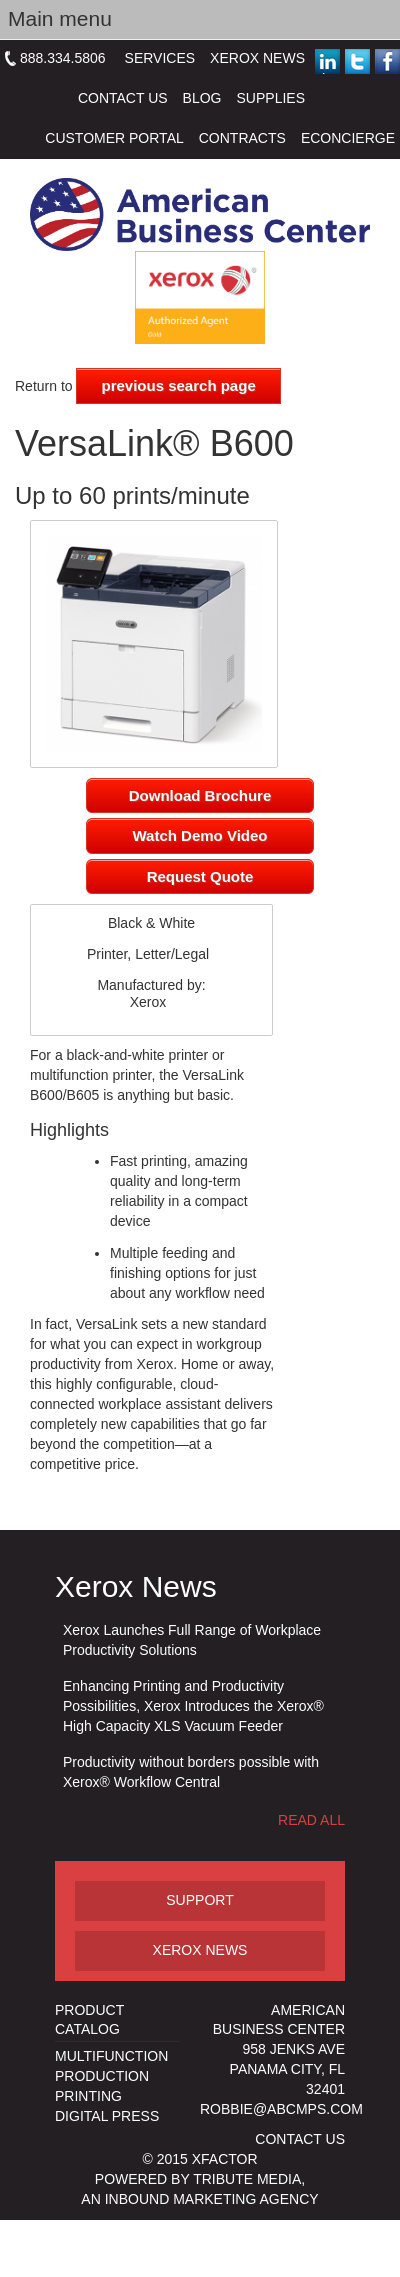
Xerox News (257, 58)
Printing (88, 2096)
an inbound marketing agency (199, 2199)
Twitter (357, 61)
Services (160, 58)
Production (102, 2076)
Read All (311, 1820)
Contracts (242, 138)
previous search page (178, 385)
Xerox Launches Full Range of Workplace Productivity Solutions (192, 1640)
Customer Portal (114, 138)
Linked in (331, 62)
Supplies (271, 98)
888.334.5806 (63, 58)
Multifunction (111, 2056)
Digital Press (107, 2116)
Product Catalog (89, 2020)
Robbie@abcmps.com (281, 2109)
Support (199, 1900)
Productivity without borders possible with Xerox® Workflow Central (191, 1772)
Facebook (387, 61)
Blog (202, 98)
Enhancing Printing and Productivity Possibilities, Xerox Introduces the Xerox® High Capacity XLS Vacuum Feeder (193, 1706)
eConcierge (348, 138)
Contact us (300, 2139)
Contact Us (123, 98)
